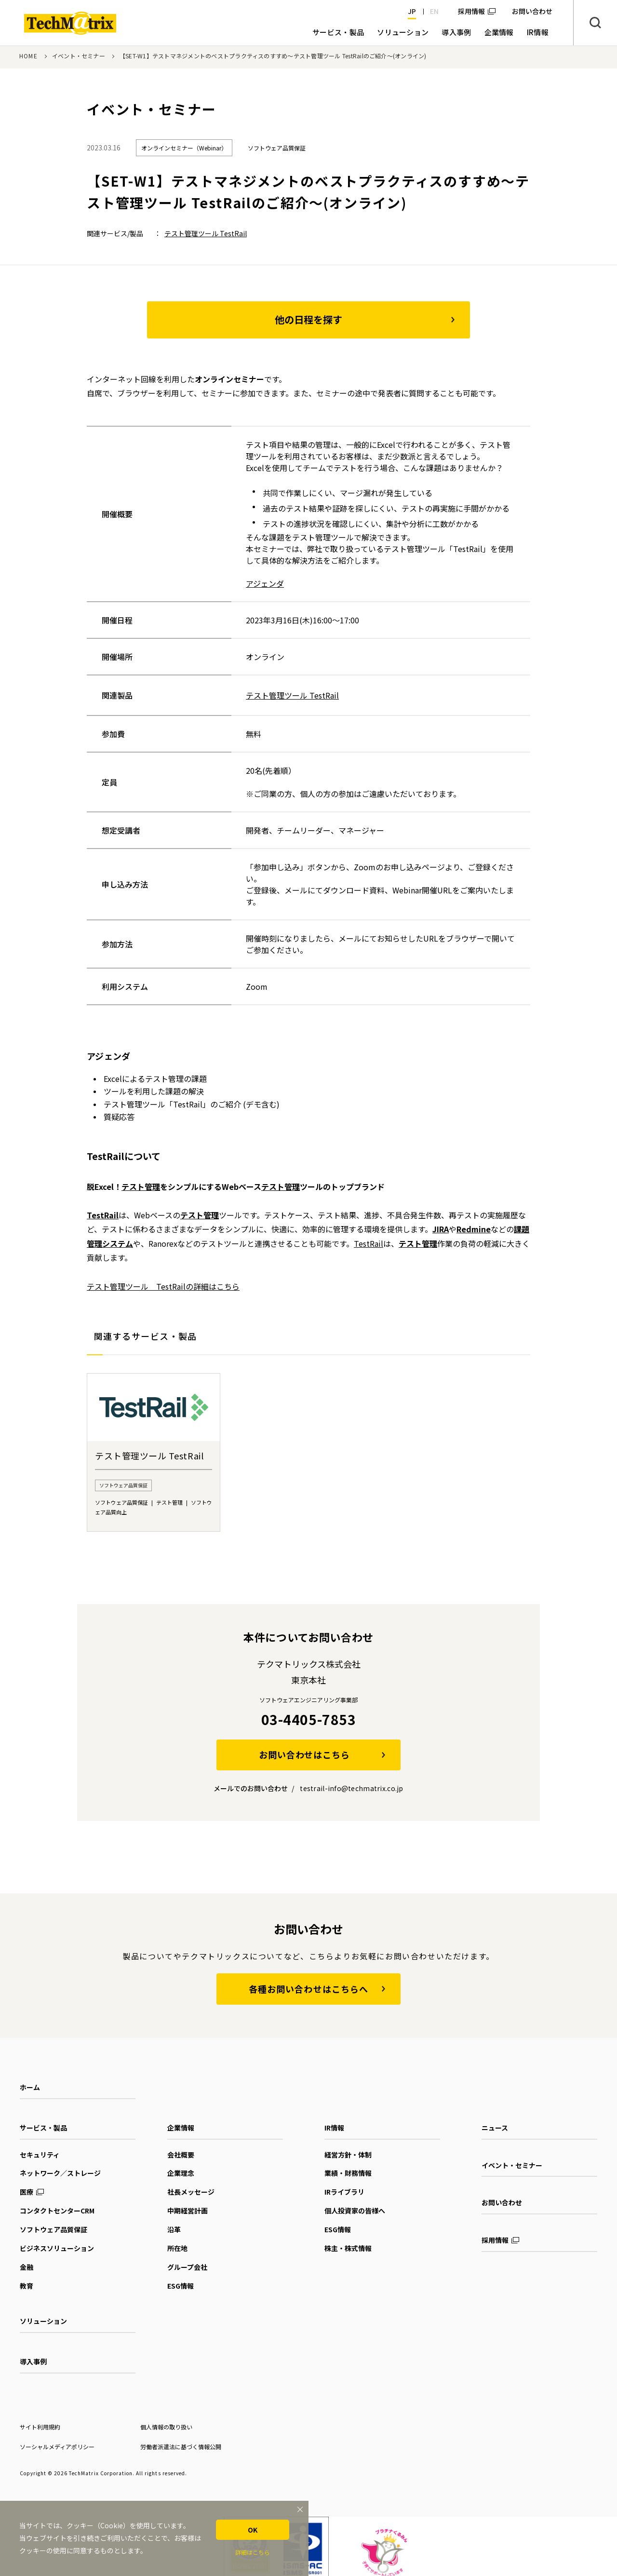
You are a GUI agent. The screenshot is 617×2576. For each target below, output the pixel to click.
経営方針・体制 (348, 2154)
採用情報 (471, 11)
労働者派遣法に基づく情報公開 (180, 2446)
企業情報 (180, 2127)
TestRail (103, 1215)
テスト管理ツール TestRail (205, 233)
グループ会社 (187, 2267)
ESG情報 (180, 2286)
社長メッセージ (191, 2192)
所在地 (177, 2248)
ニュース (495, 2127)
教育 (26, 2286)
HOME (28, 56)
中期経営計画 (187, 2210)
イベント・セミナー (78, 56)
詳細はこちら (252, 2552)
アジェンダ (265, 583)
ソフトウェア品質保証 (53, 2229)
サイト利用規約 (40, 2427)
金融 (26, 2267)
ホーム (30, 2087)
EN (434, 11)
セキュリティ (40, 2154)
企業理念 (180, 2173)
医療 (26, 2192)
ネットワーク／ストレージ (60, 2173)
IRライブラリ (344, 2192)
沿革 (174, 2229)
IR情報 (334, 2127)
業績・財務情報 (348, 2173)
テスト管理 (140, 1186)
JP (412, 11)
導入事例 (33, 2361)
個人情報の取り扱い (166, 2427)
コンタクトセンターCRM (57, 2210)
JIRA (440, 1229)
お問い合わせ (502, 2202)
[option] (153, 1452)
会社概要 (180, 2154)
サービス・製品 (43, 2127)
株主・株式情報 (348, 2248)
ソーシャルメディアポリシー (57, 2446)
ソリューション (43, 2321)
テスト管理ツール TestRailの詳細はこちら (163, 1286)
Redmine (473, 1229)
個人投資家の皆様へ (354, 2210)
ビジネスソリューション (57, 2248)
